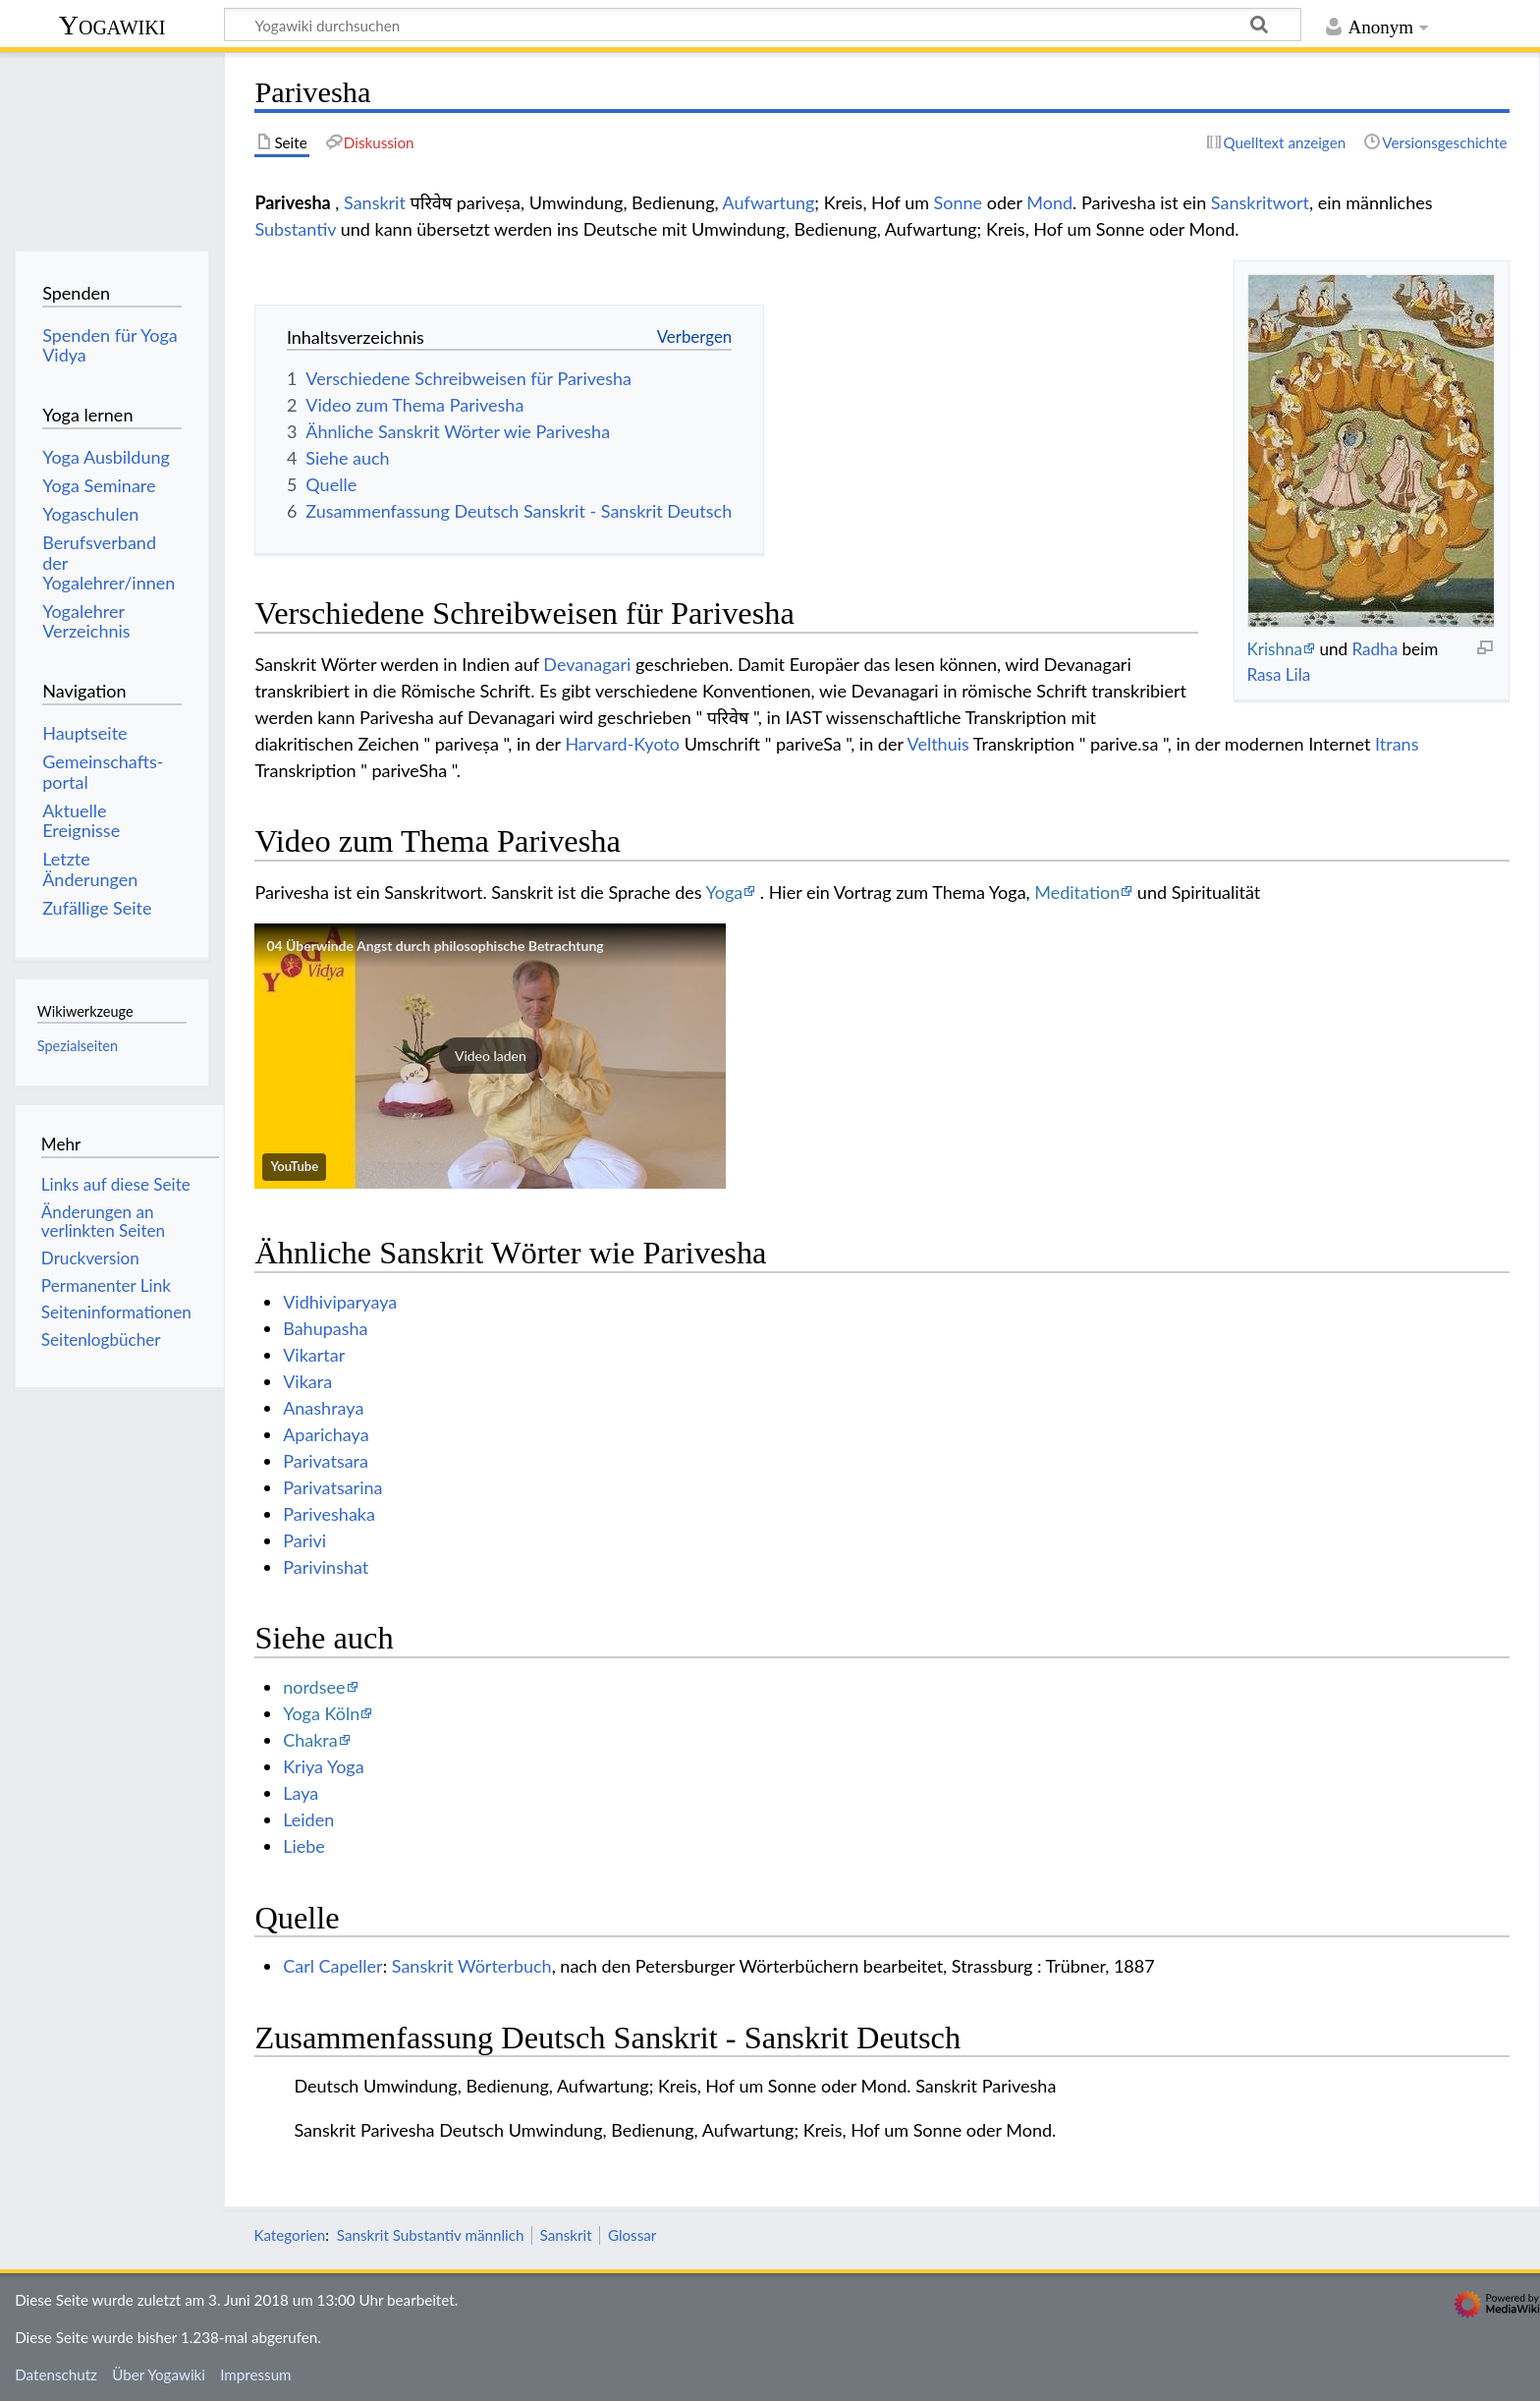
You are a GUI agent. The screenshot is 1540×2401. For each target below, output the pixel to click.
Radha (1374, 649)
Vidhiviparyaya (340, 1301)
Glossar (632, 2235)
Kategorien (289, 2235)
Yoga (724, 892)
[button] (490, 1056)
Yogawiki (112, 25)
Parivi (304, 1540)
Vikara (307, 1381)
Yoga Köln (321, 1713)
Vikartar (314, 1355)
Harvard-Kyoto (622, 743)
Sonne (958, 202)
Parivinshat (325, 1567)
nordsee (314, 1687)
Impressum (256, 2374)
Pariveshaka (329, 1514)
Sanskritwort (1260, 202)
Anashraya (323, 1408)
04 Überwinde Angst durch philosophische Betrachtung (434, 945)
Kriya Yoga (323, 1766)
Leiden (308, 1819)
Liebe (304, 1846)
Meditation (1077, 892)
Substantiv (295, 229)
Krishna (1274, 649)
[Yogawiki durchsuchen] (762, 24)
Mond (1049, 202)
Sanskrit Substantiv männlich (430, 2235)
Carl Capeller (333, 1966)
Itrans (1396, 743)
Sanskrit (375, 202)
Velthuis (938, 743)
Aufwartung (769, 202)
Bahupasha (325, 1328)
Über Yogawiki (158, 2374)
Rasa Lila (1278, 674)
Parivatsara (325, 1461)
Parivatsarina (332, 1487)
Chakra (310, 1740)
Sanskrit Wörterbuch (472, 1966)
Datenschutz (56, 2374)
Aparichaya (325, 1434)
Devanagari (587, 664)
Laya (300, 1793)
